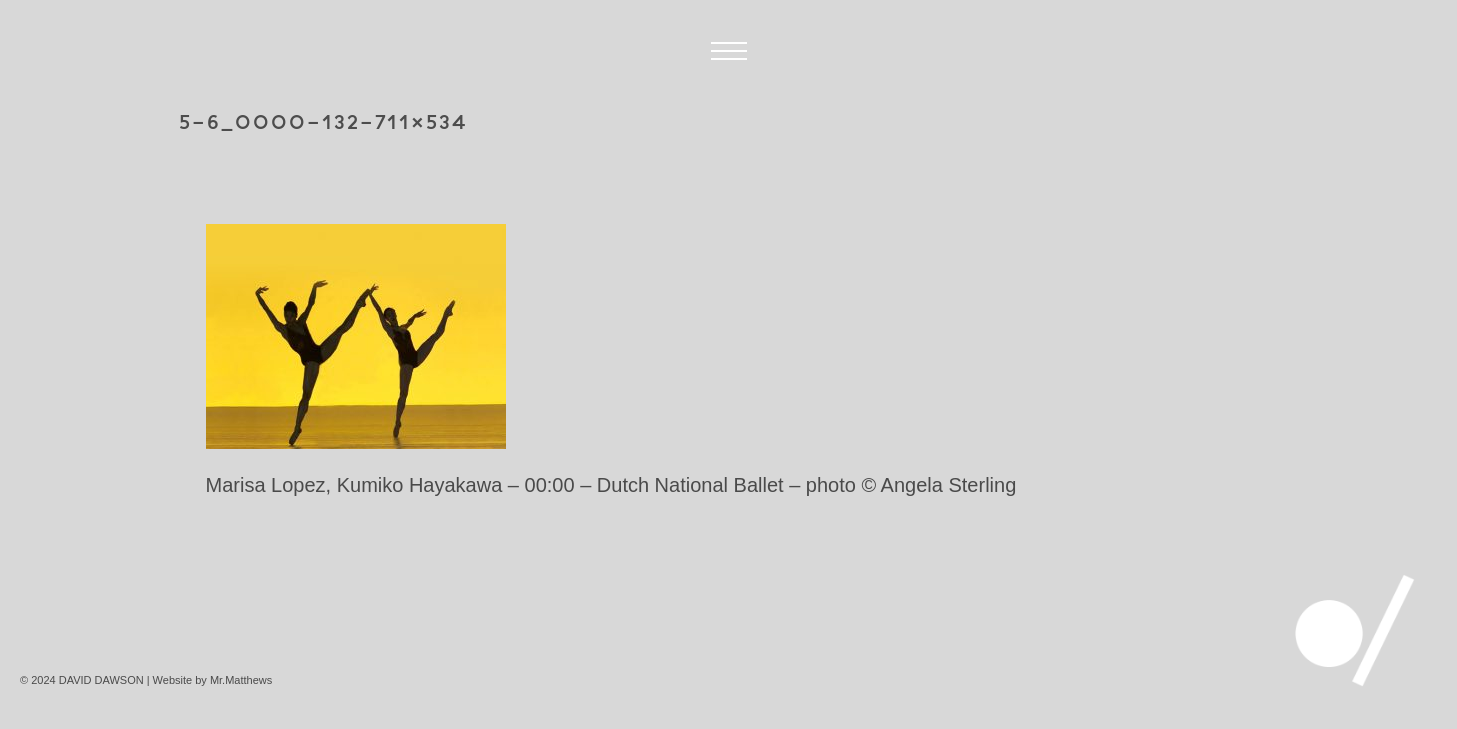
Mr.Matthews (241, 680)
